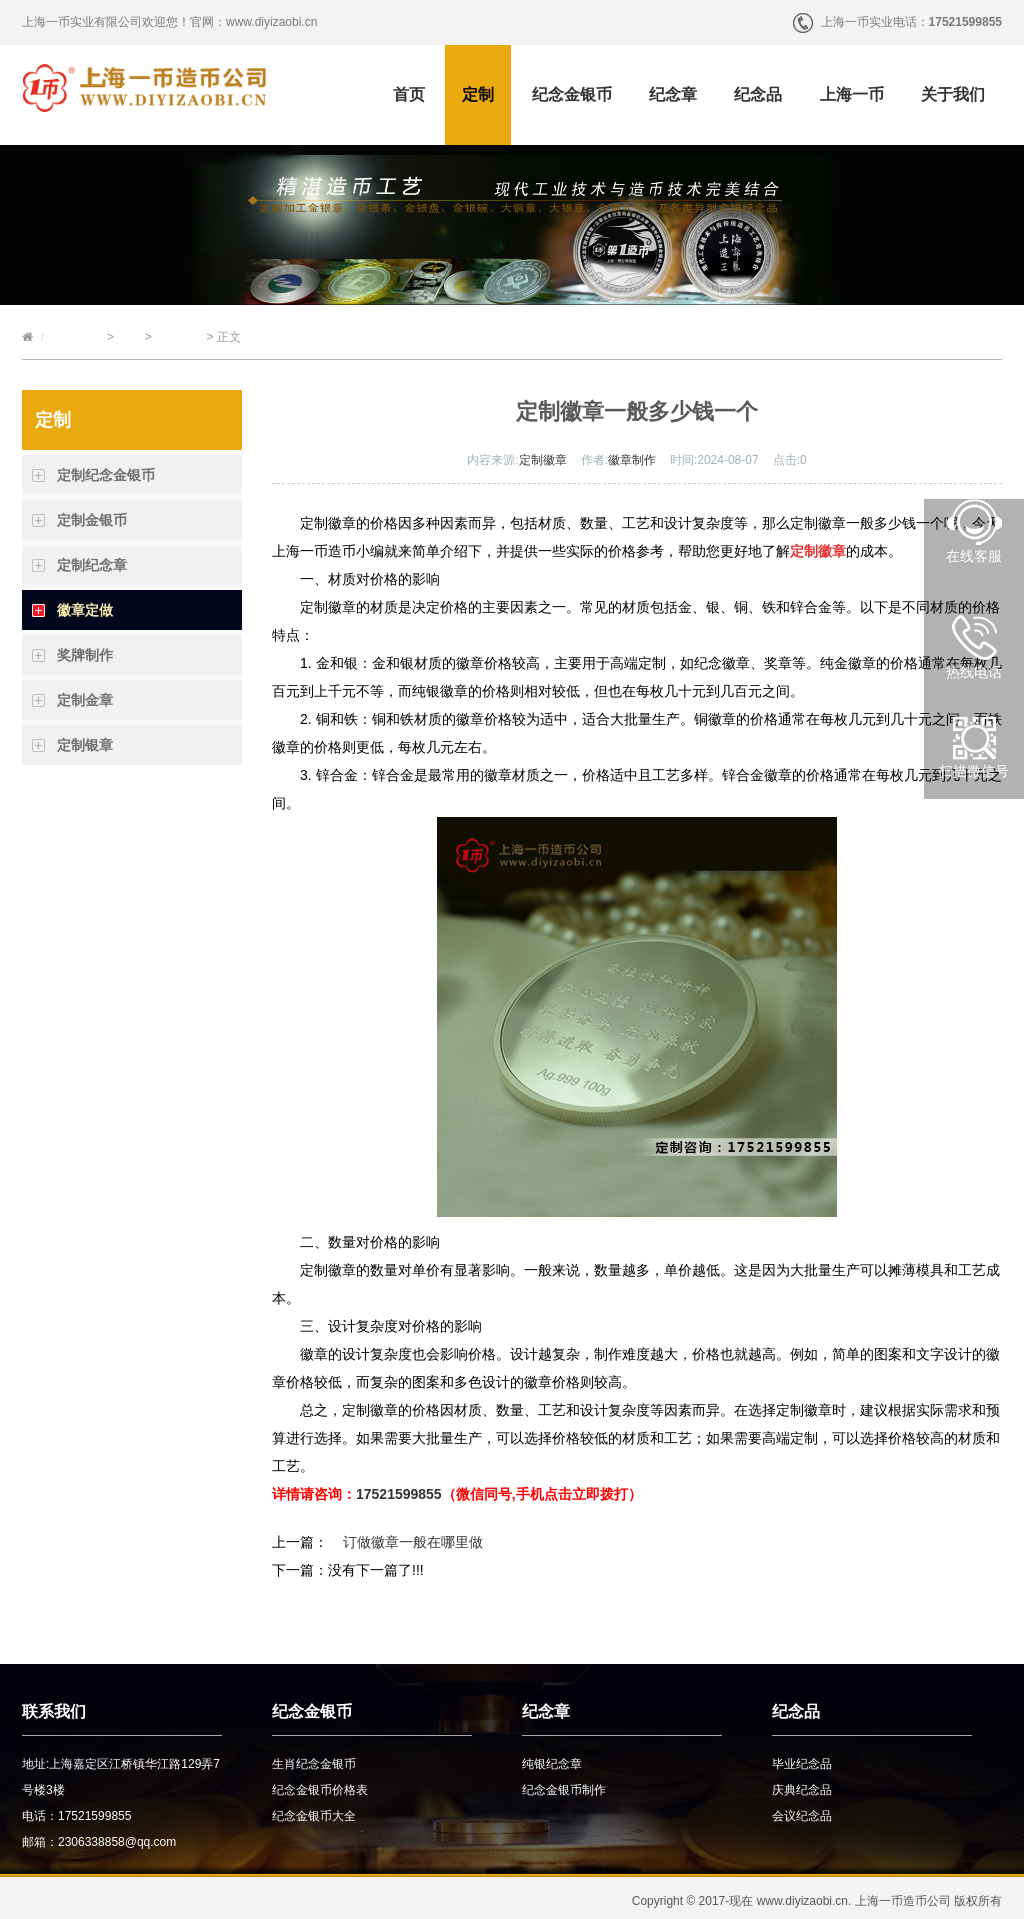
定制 (478, 94)
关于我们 (953, 94)
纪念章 (673, 94)
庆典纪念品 (802, 1790)
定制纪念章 (92, 565)
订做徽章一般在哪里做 (413, 1542)
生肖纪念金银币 (314, 1764)
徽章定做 (179, 337)
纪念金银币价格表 (320, 1790)
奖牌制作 (85, 655)
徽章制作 (632, 460)
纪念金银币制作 (564, 1790)
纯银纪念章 (552, 1764)
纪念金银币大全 (314, 1816)
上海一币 (852, 94)
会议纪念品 (802, 1816)
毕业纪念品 (802, 1764)
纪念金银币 (572, 94)
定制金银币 (92, 520)
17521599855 (399, 1494)
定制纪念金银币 (106, 475)
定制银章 (85, 745)
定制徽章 (543, 460)
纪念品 (758, 94)
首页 (409, 94)
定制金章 (85, 700)
